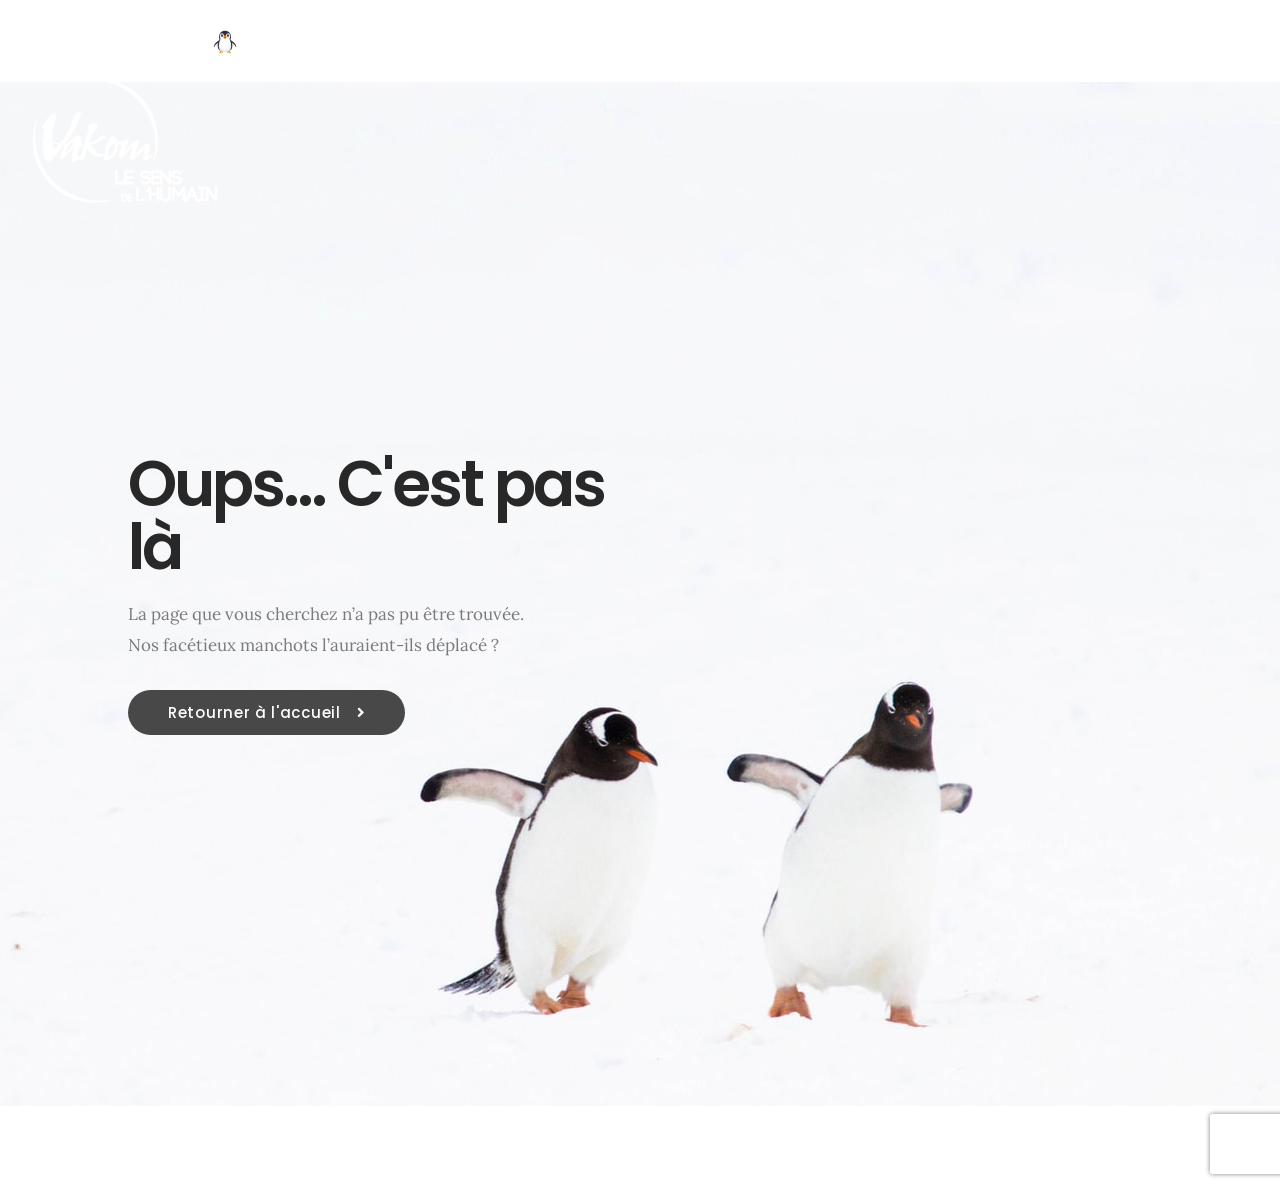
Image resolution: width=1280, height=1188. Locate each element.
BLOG (1117, 43)
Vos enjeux (510, 43)
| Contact (1225, 43)
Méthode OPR (829, 43)
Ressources (991, 43)
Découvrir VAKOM (333, 43)
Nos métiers (663, 43)
